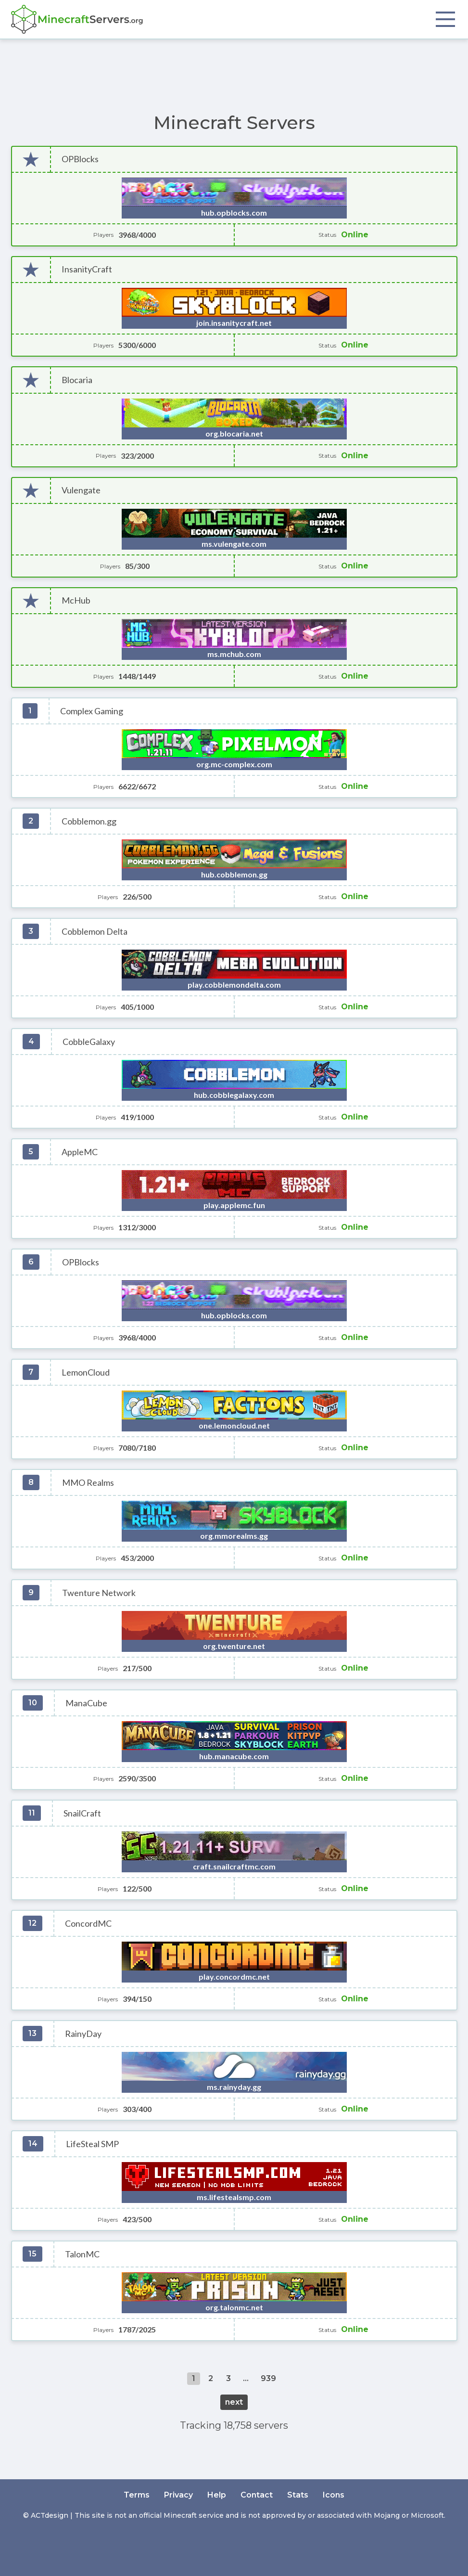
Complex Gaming (91, 711)
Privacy (178, 2494)
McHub (76, 600)
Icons (333, 2494)
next (234, 2402)
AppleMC (80, 1152)
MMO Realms (88, 1483)
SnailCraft (82, 1813)
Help (216, 2494)
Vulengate (81, 490)
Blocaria (77, 380)
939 (268, 2378)
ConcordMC (88, 1924)
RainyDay (83, 2034)
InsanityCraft (87, 269)
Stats (297, 2494)
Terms (137, 2494)
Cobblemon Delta (94, 932)
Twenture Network (99, 1593)
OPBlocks (80, 159)
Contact (256, 2494)
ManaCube (86, 1703)
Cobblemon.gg (89, 821)
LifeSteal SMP (92, 2144)
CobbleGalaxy (89, 1042)
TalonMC (82, 2254)
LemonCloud (86, 1372)
